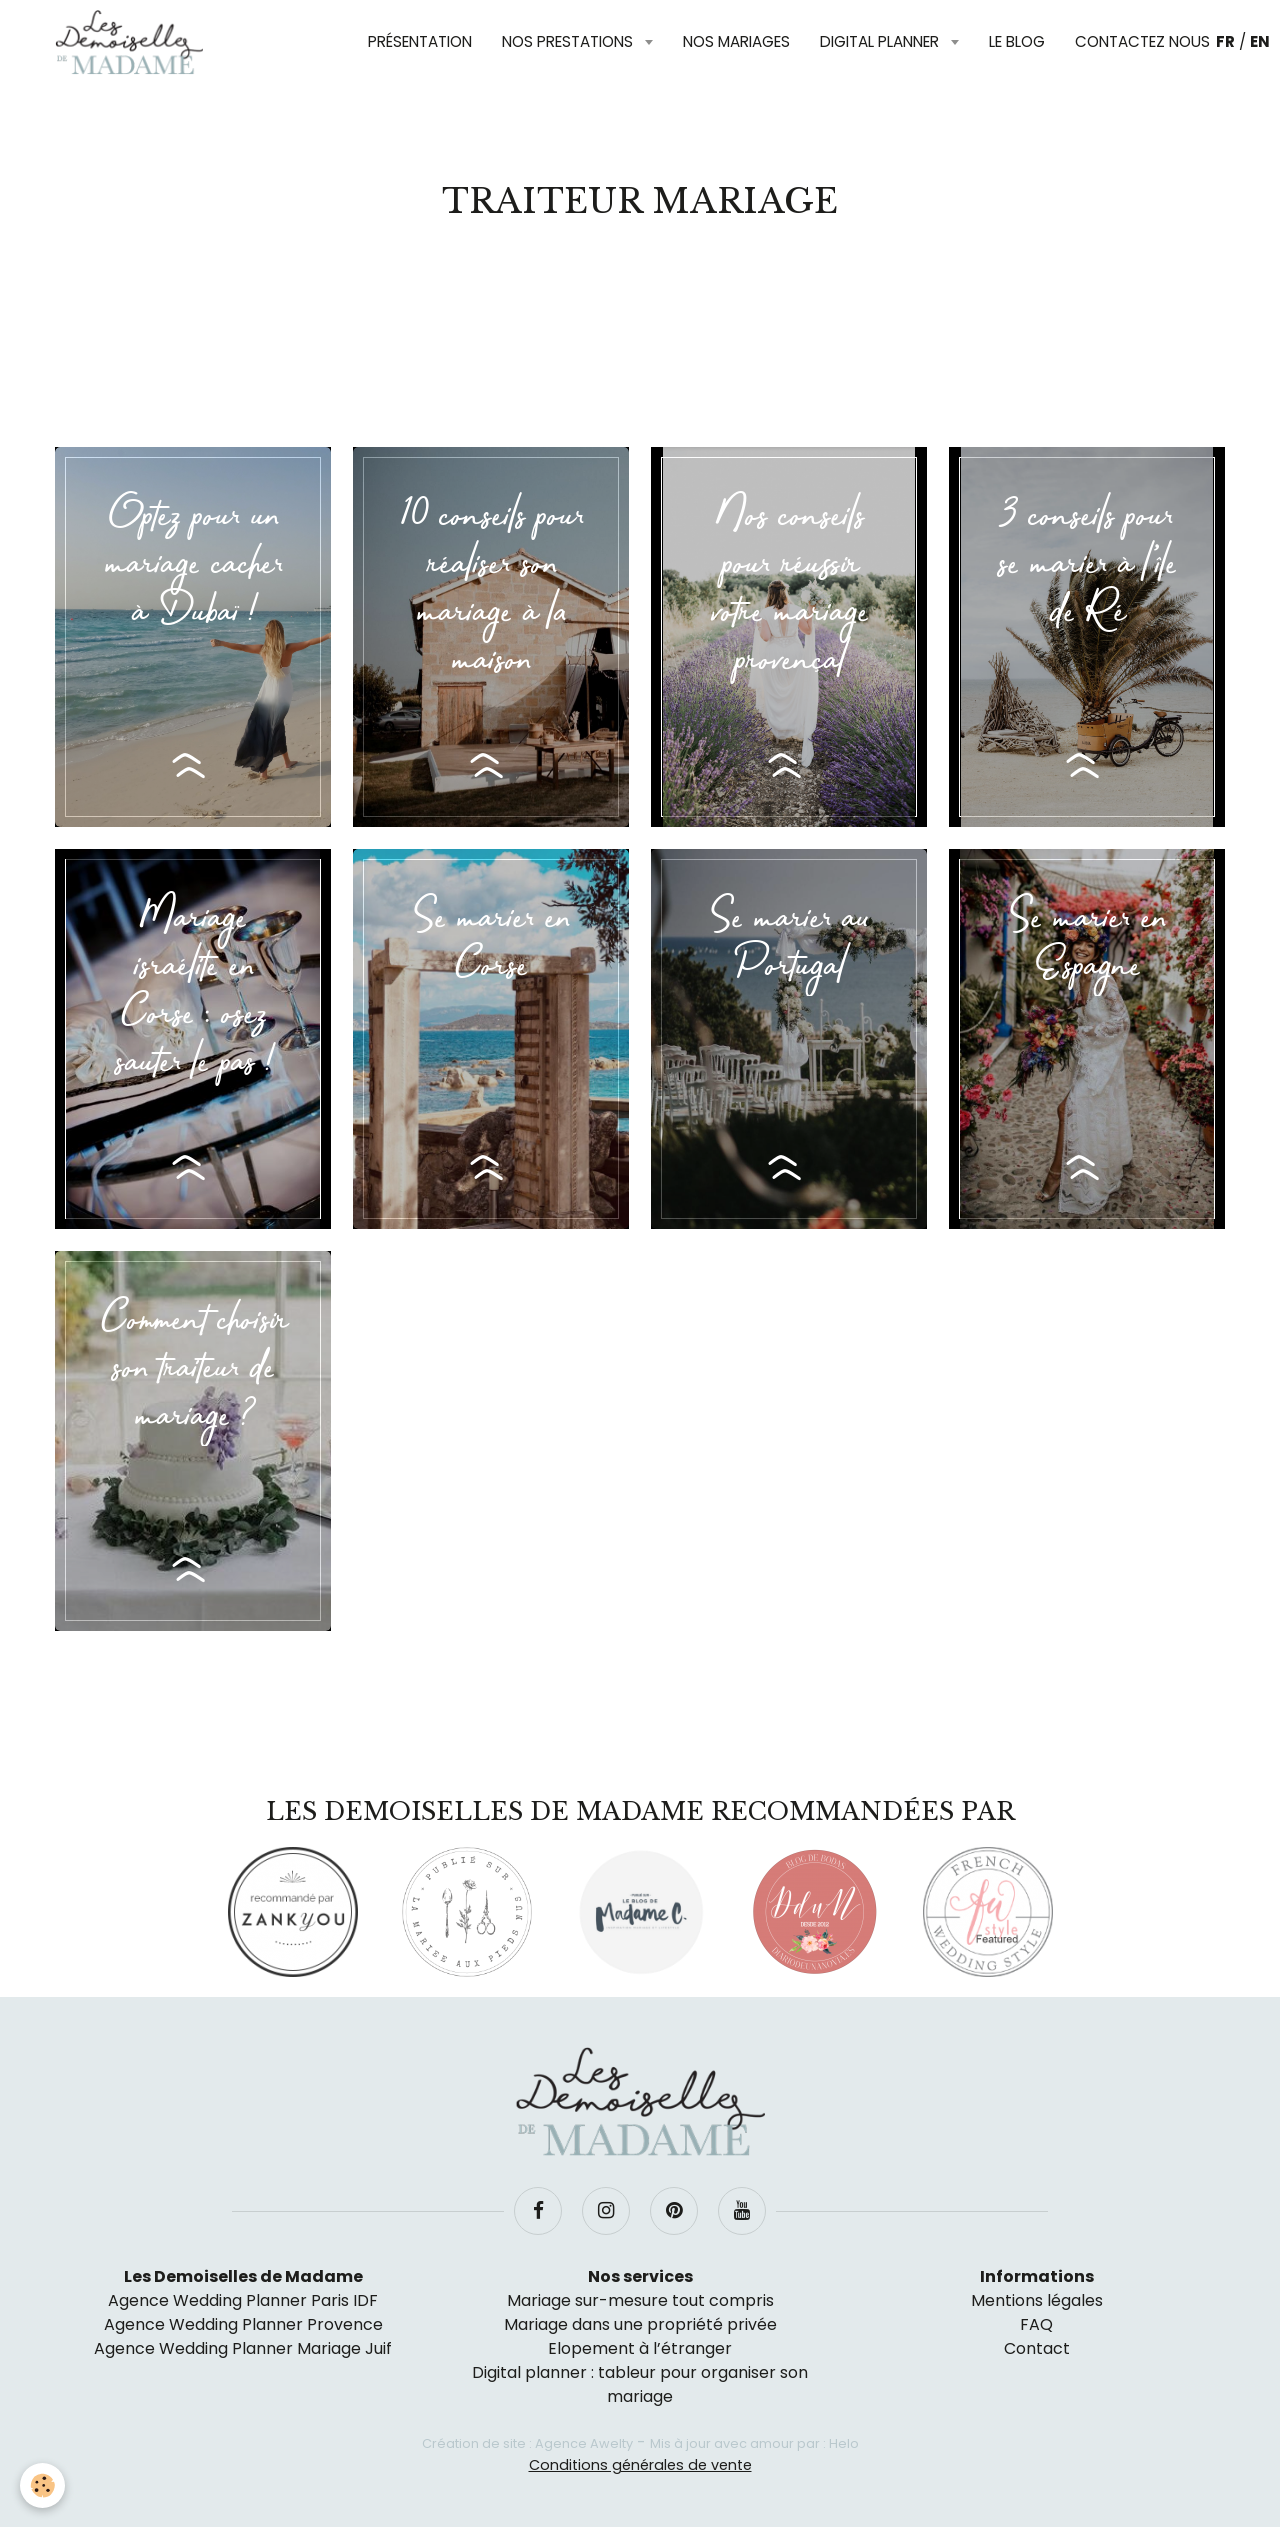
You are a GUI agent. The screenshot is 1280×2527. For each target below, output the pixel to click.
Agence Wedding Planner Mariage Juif (243, 2348)
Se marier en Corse (491, 943)
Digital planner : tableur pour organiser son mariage (640, 2384)
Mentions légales (1037, 2300)
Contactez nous (1142, 41)
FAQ (1036, 2324)
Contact (1037, 2348)
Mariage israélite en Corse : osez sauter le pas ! (193, 991)
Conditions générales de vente (640, 2465)
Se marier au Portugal (789, 943)
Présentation (420, 41)
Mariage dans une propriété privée (640, 2324)
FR (1225, 41)
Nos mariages (736, 41)
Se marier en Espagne (1087, 943)
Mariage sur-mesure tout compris (640, 2300)
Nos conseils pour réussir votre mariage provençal (789, 589)
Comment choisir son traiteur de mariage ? (193, 1369)
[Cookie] (42, 2485)
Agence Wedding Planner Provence (243, 2324)
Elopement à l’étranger (640, 2348)
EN (1260, 41)
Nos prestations (569, 41)
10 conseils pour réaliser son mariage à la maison (491, 589)
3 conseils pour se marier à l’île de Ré (1087, 565)
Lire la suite (193, 766)
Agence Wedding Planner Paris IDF (243, 2300)
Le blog (1017, 41)
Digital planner (881, 41)
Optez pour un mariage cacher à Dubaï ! (193, 565)
